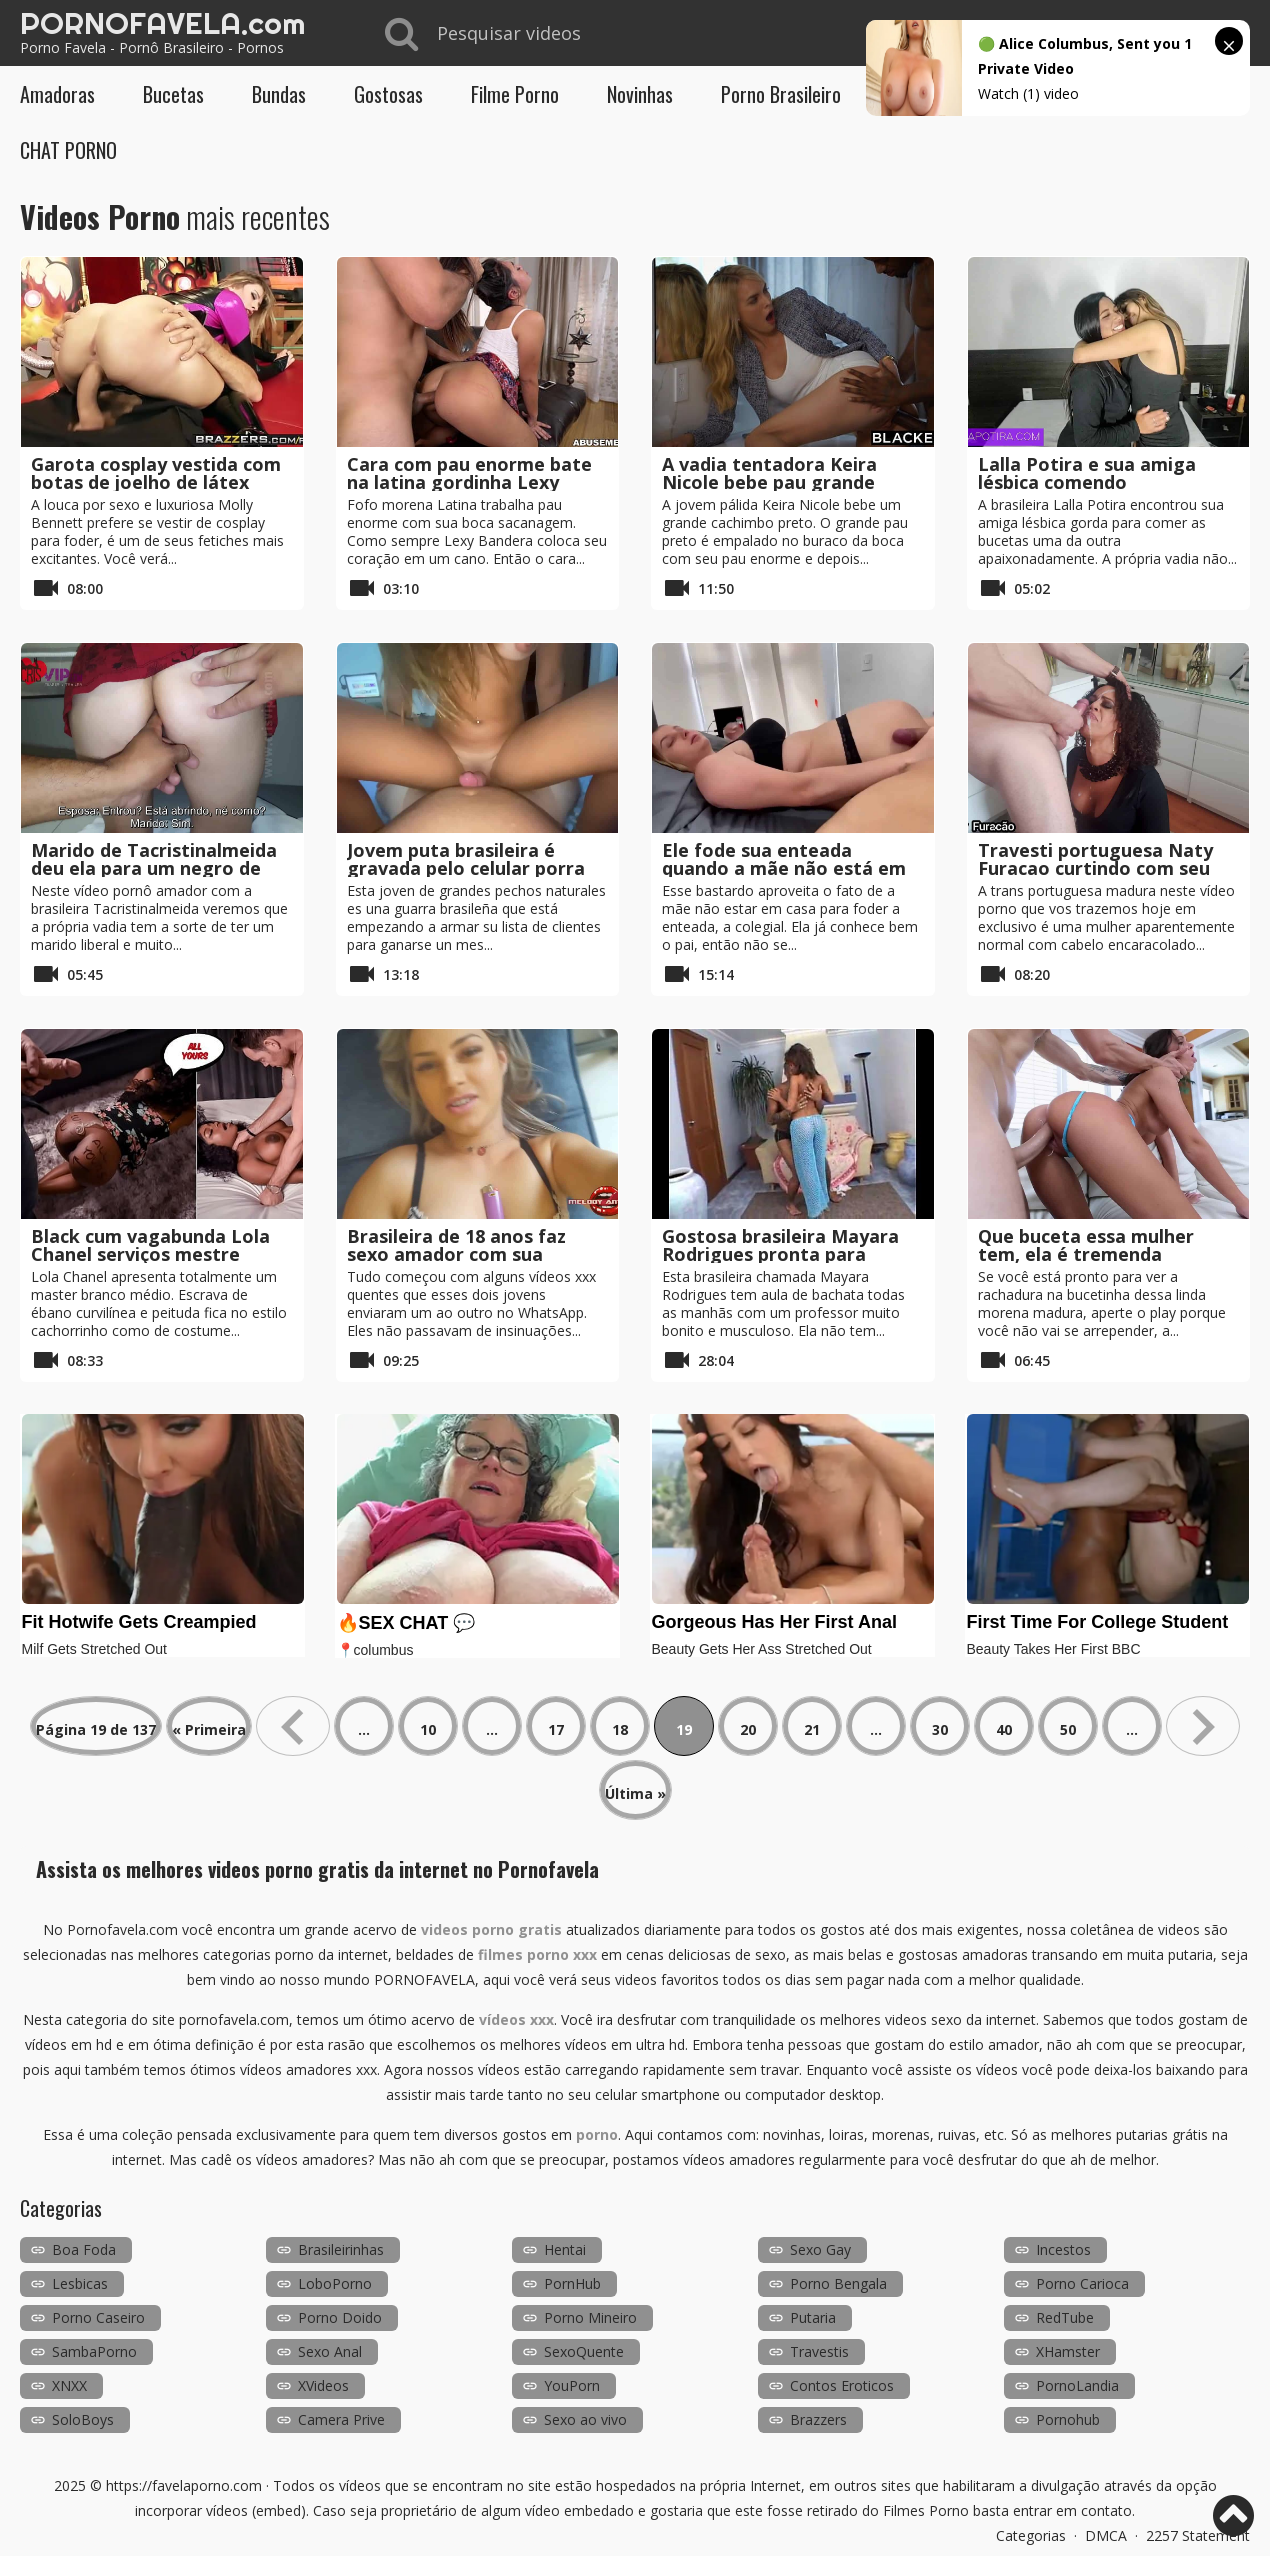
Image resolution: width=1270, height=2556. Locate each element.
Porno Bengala (838, 2283)
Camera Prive (341, 2419)
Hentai (565, 2249)
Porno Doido (340, 2317)
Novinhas (640, 94)
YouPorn (572, 2385)
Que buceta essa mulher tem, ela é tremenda (1086, 1245)
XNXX (69, 2385)
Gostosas (388, 94)
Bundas (279, 94)
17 (556, 1729)
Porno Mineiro (590, 2317)
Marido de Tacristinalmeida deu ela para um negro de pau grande (154, 868)
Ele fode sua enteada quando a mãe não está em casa (784, 868)
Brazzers (818, 2419)
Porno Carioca (1082, 2283)
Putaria (813, 2317)
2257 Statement (1198, 2535)
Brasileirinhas (341, 2249)
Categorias (1031, 2535)
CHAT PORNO (68, 150)
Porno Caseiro (98, 2317)
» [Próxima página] (1203, 1726)
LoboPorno (335, 2283)
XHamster (1068, 2351)
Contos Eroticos (842, 2385)
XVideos (323, 2385)
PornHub (572, 2283)
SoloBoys (83, 2419)
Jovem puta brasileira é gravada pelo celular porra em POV (466, 868)
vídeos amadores (739, 2159)
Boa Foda (84, 2249)
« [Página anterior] (293, 1726)
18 (620, 1729)
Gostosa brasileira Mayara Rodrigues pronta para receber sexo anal (780, 1254)
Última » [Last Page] (635, 1793)
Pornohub (1068, 2419)
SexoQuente (584, 2351)
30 (940, 1729)
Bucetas (173, 94)
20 (748, 1729)
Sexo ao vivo (585, 2419)
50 (1068, 1729)
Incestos (1063, 2249)
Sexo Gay (820, 2249)
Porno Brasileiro (781, 94)
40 (1004, 1729)
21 (812, 1729)
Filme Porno (515, 94)
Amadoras (57, 94)
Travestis (819, 2351)
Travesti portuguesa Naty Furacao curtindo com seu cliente (1095, 868)
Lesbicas (80, 2283)
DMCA (1106, 2535)
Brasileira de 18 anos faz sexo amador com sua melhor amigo (456, 1254)
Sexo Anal (330, 2351)
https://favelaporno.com (184, 2485)
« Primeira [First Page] (209, 1729)
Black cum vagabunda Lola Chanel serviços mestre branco (150, 1254)
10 (428, 1729)
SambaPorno (94, 2351)
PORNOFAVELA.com (162, 23)
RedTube (1065, 2317)
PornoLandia (1077, 2385)
